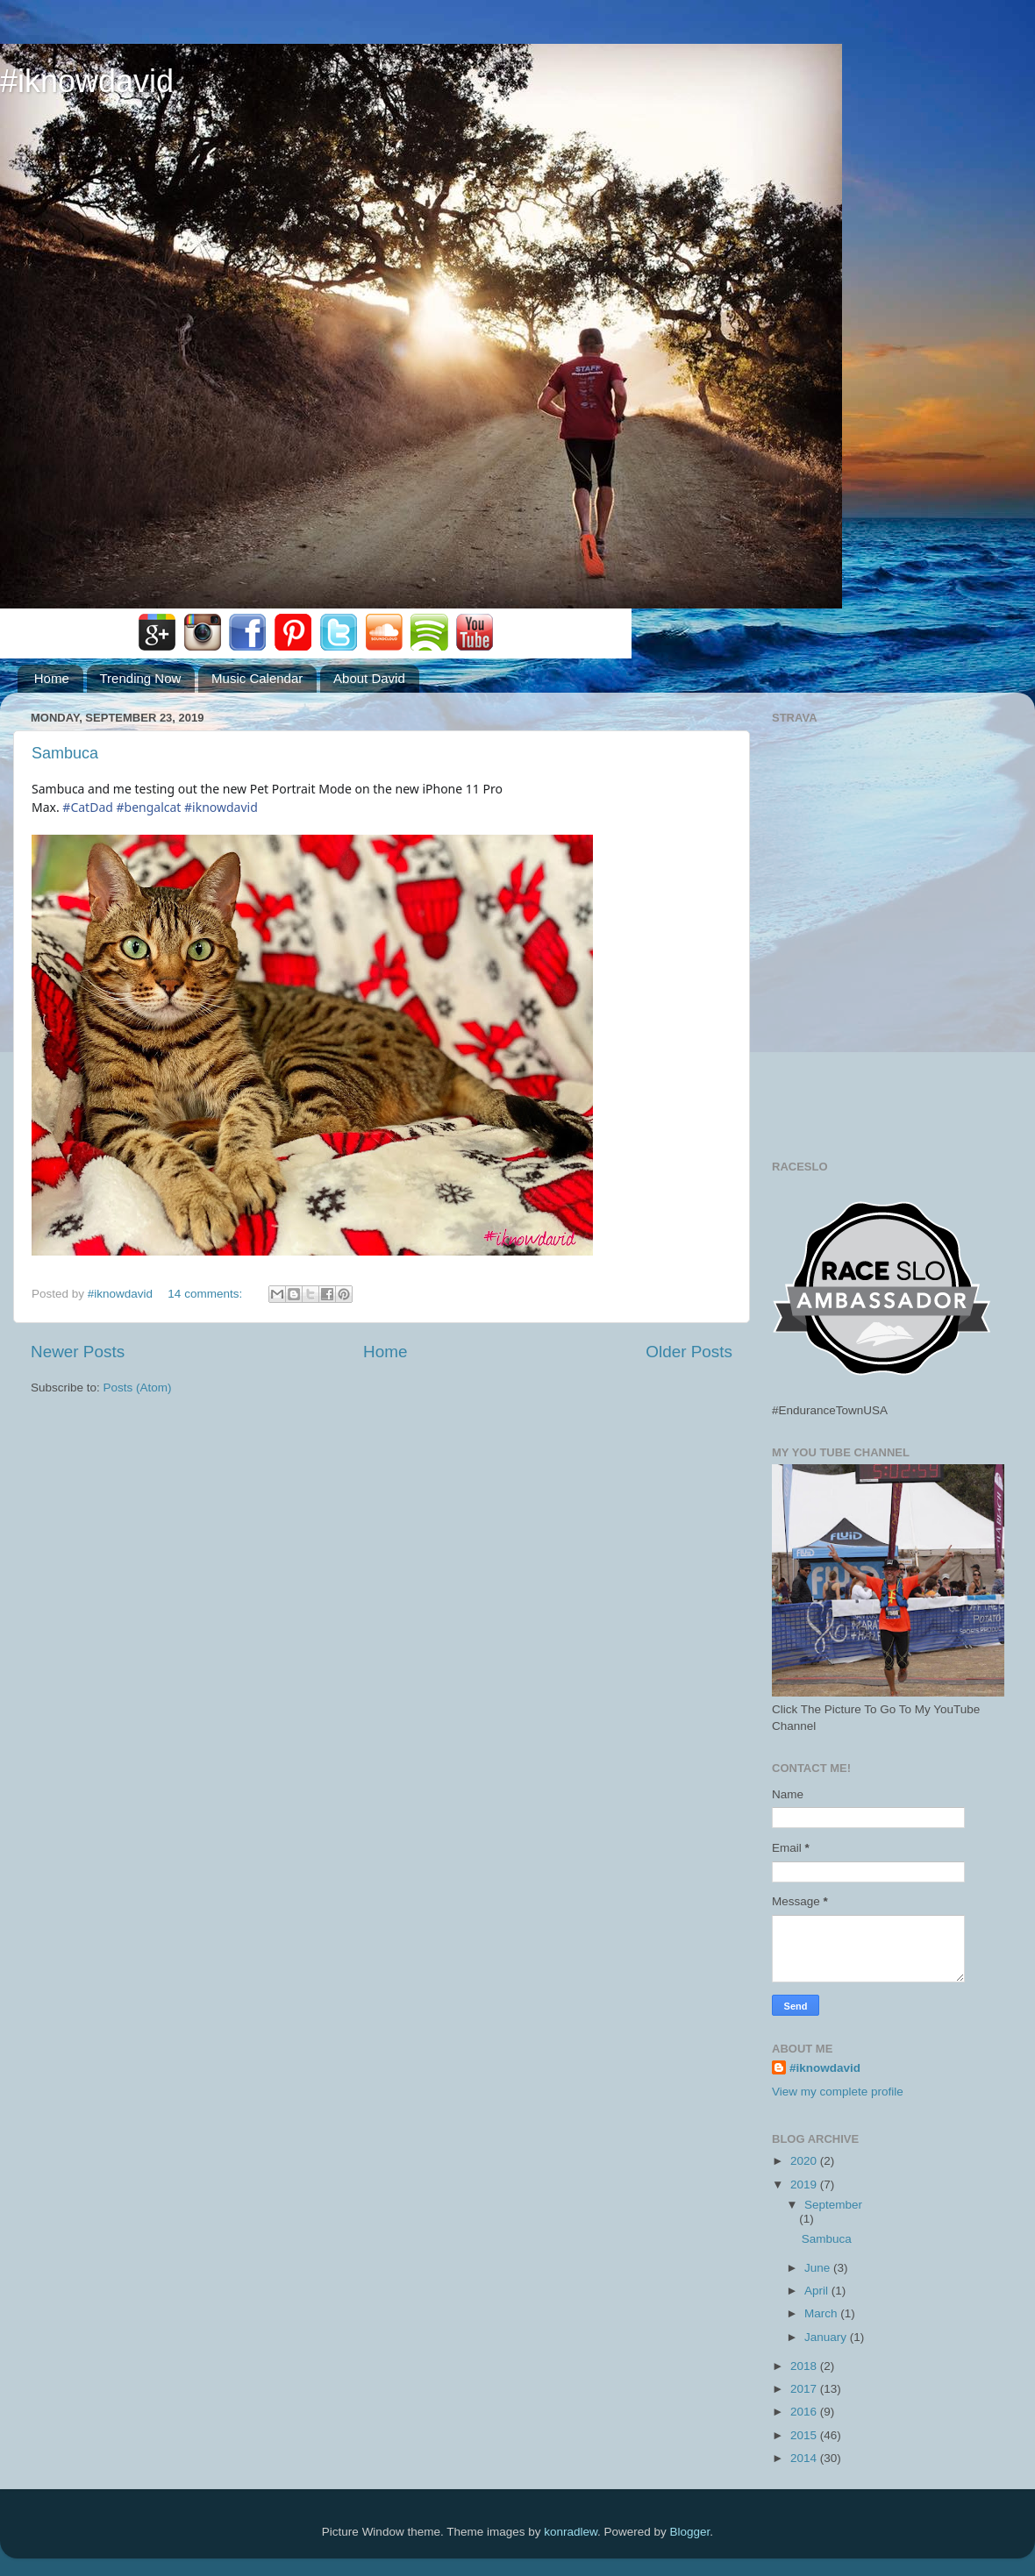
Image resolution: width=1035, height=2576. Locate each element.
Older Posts (689, 1351)
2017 (805, 2388)
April (818, 2290)
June (818, 2267)
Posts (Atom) (138, 1387)
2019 (805, 2184)
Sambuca (65, 753)
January (827, 2337)
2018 (805, 2366)
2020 (805, 2160)
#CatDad (87, 807)
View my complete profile (837, 2091)
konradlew (570, 2531)
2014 (805, 2458)
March (822, 2313)
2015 (805, 2435)
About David (369, 678)
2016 (805, 2411)
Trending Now (141, 678)
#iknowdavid (87, 81)
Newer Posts (78, 1351)
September (833, 2204)
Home (51, 678)
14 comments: (207, 1293)
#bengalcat (148, 807)
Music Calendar (257, 678)
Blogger (690, 2531)
